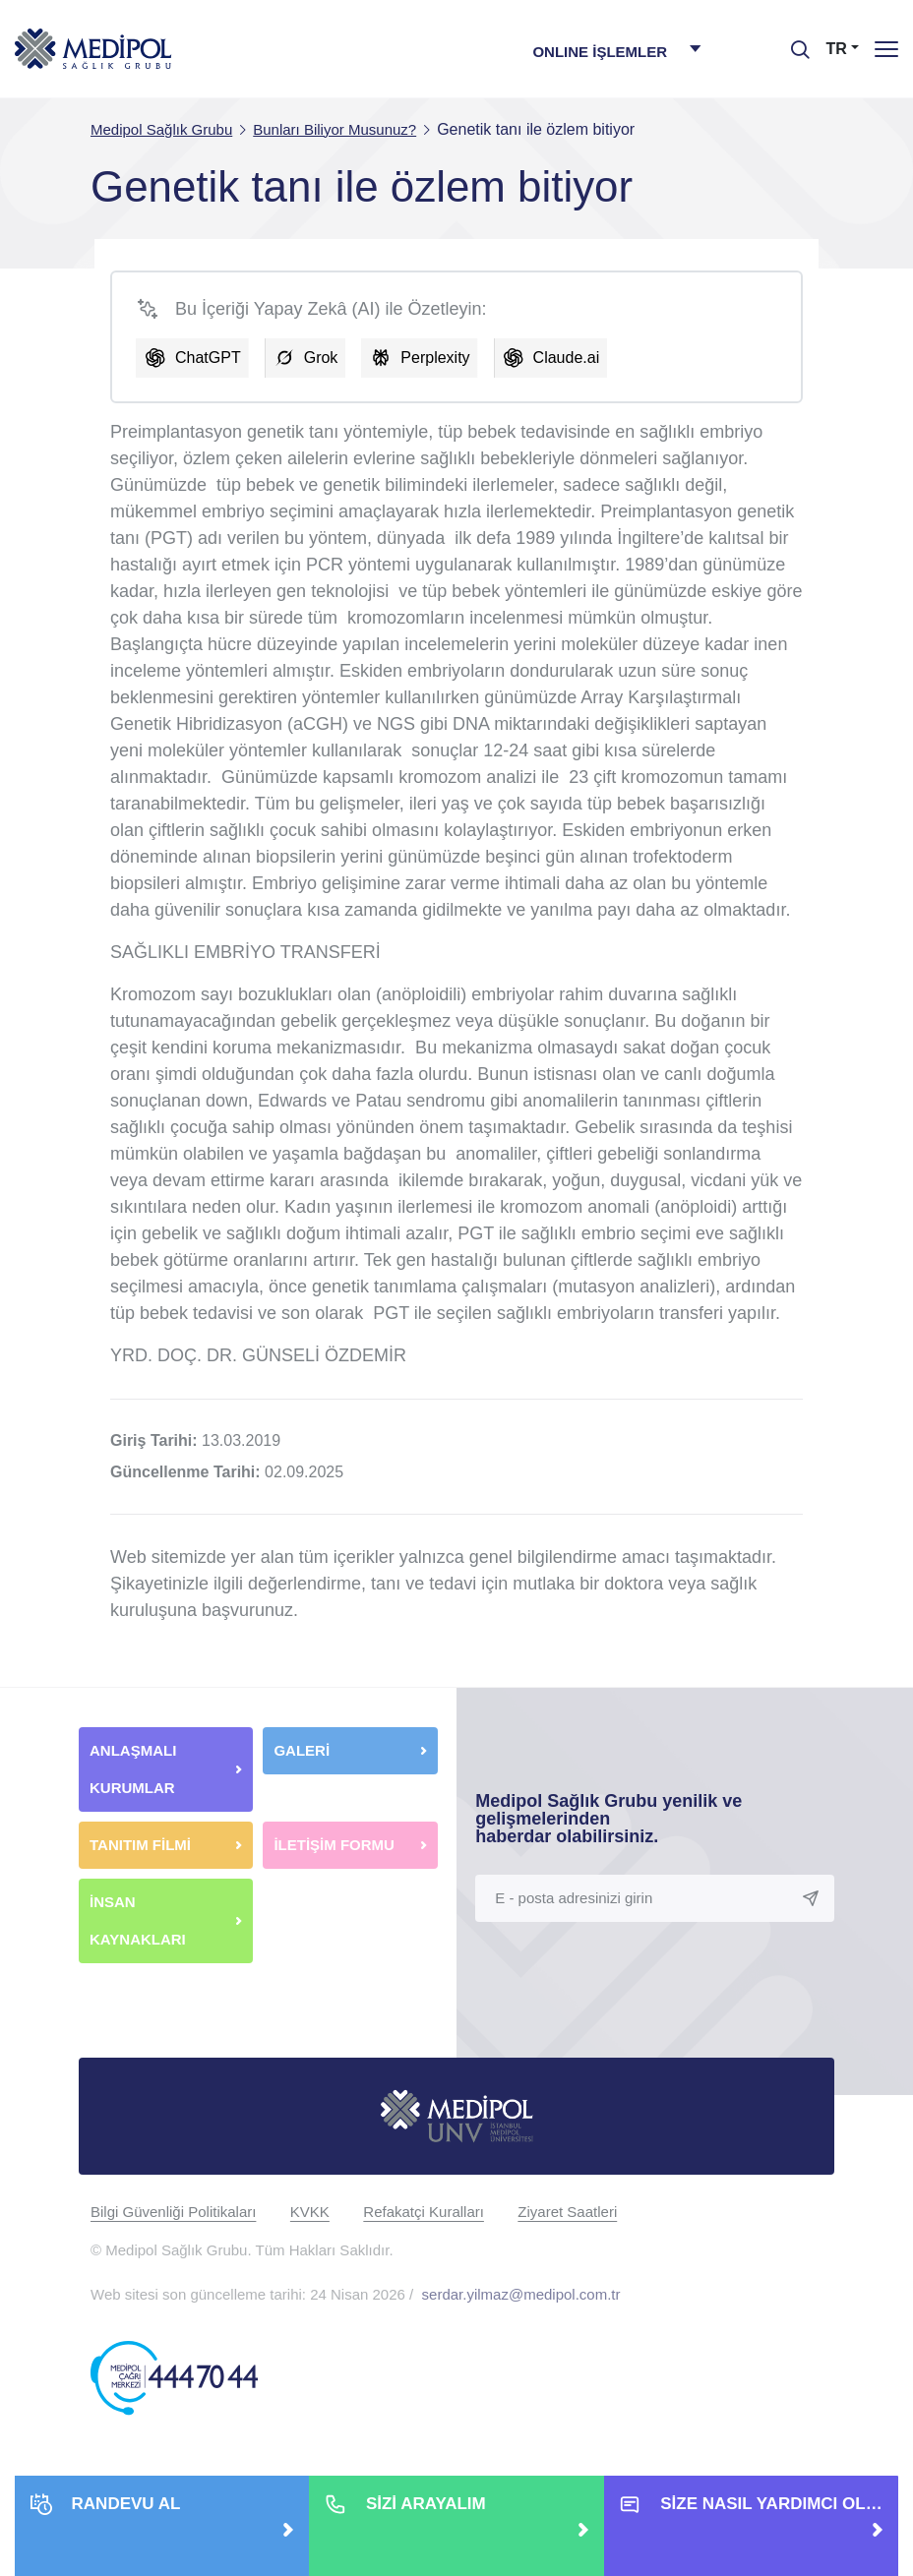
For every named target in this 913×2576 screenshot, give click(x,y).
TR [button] (836, 48)
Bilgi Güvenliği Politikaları (173, 2211)
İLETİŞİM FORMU (334, 1844)
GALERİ (302, 1750)
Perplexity (434, 357)
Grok (321, 357)
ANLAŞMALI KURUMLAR (133, 1769)
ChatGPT (208, 357)
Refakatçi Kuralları (423, 2211)
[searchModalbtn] (793, 42)
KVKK (310, 2211)
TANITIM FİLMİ (140, 1844)
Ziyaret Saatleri (567, 2211)
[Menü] (886, 48)
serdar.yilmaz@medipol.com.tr (521, 2294)
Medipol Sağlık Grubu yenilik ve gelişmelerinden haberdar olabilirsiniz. (608, 1818)
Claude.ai (566, 357)
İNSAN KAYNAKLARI (140, 1920)
